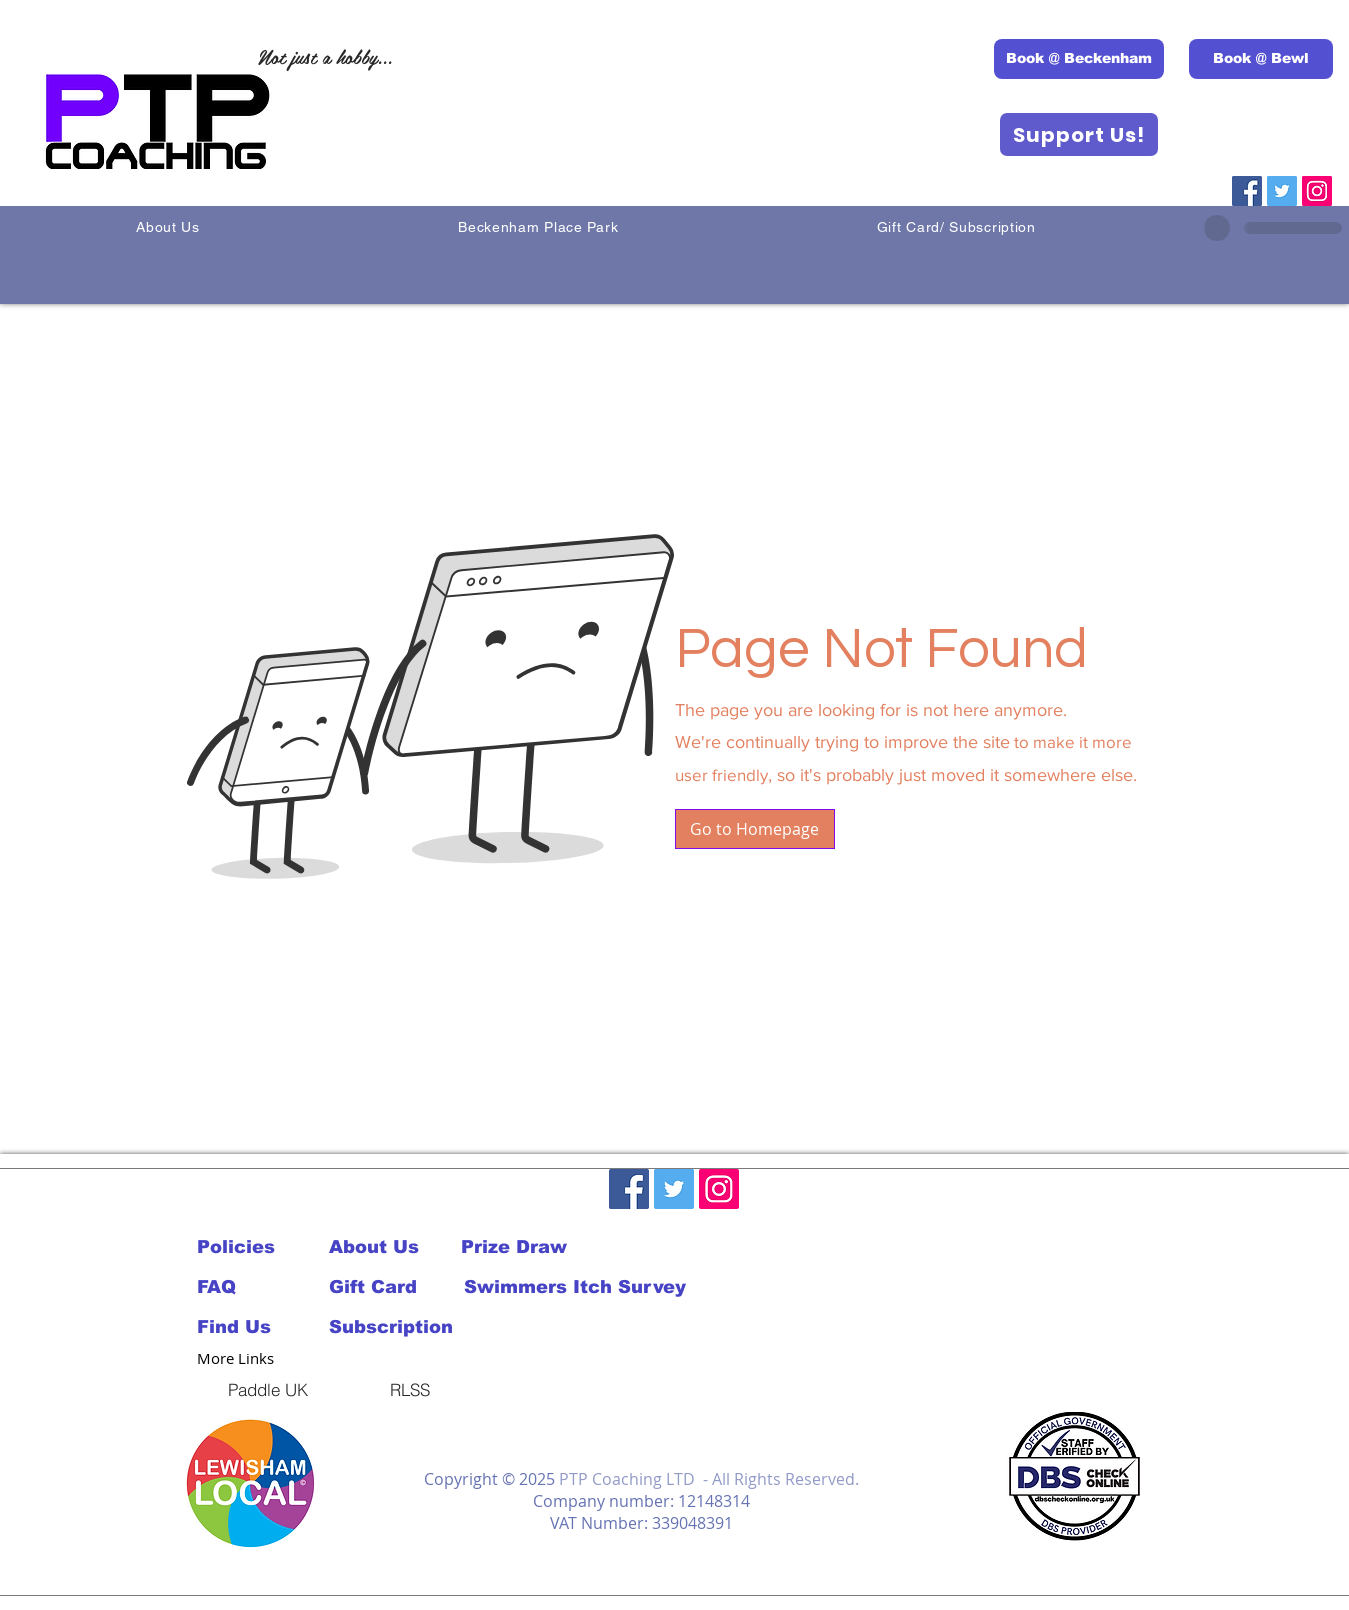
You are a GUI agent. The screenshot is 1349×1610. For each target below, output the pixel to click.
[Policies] (244, 1247)
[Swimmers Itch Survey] (575, 1287)
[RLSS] (410, 1389)
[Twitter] (1282, 191)
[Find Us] (263, 1327)
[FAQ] (244, 1287)
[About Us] (395, 1247)
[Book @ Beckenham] (1079, 59)
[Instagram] (1317, 191)
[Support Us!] (1079, 134)
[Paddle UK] (268, 1389)
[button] (755, 829)
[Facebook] (1247, 191)
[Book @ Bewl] (1261, 59)
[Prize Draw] (527, 1247)
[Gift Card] (395, 1287)
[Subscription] (395, 1327)
